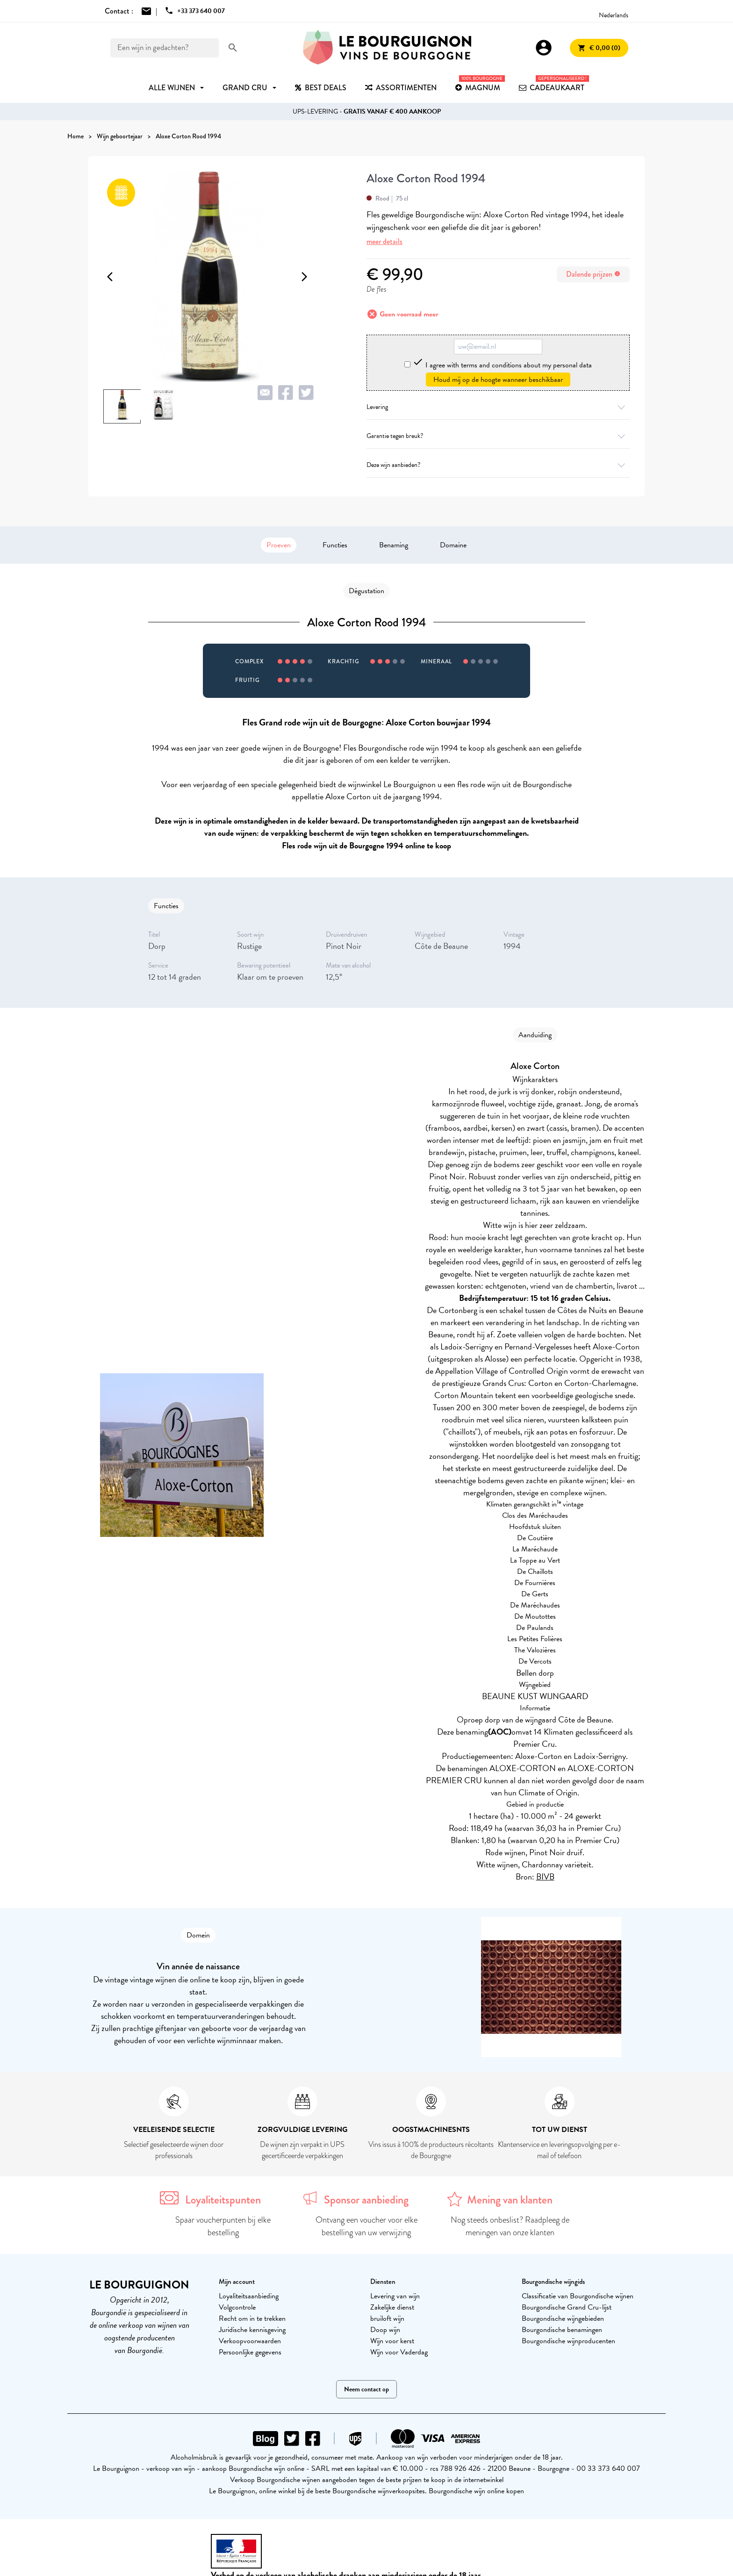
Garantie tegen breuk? (498, 436)
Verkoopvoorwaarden (250, 2340)
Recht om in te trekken (252, 2318)
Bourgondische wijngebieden (563, 2318)
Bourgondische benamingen (562, 2329)
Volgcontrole (237, 2307)
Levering (498, 407)
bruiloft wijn (387, 2318)
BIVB (545, 1876)
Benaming (393, 545)
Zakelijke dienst (392, 2307)
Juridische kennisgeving (252, 2329)
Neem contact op (366, 2389)
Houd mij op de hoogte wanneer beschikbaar (498, 379)
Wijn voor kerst (392, 2340)
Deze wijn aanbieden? (498, 465)
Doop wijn (385, 2329)
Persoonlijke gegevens (250, 2352)
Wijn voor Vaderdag (399, 2352)
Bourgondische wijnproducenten (568, 2340)
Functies (335, 545)
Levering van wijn (395, 2296)
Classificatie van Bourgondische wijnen (577, 2296)
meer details (384, 241)
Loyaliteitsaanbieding (249, 2296)
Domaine (453, 545)
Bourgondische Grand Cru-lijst (566, 2307)
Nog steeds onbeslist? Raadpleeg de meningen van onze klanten (510, 2226)
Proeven (278, 545)
